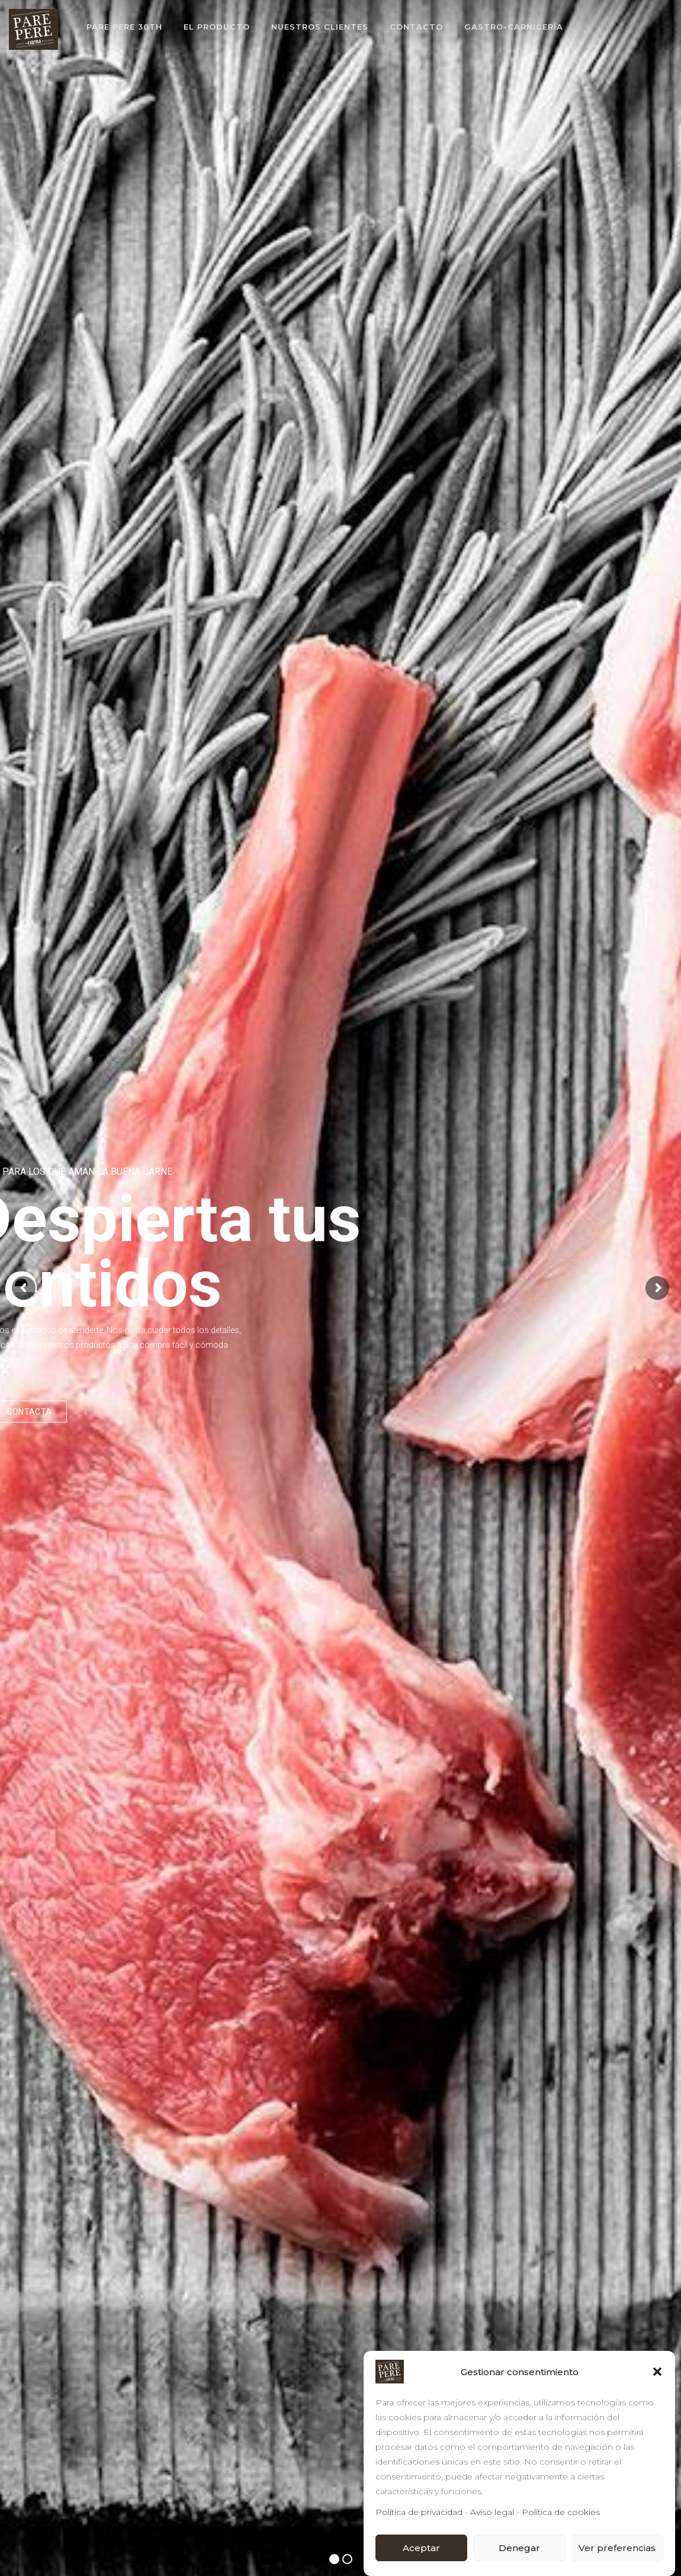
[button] (657, 2372)
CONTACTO (416, 26)
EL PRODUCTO (217, 26)
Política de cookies (561, 2512)
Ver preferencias (617, 2547)
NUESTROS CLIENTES (319, 26)
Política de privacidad (418, 2512)
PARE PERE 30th (124, 26)
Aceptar (421, 2547)
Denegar (519, 2547)
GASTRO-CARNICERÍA (513, 26)
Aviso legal (492, 2512)
